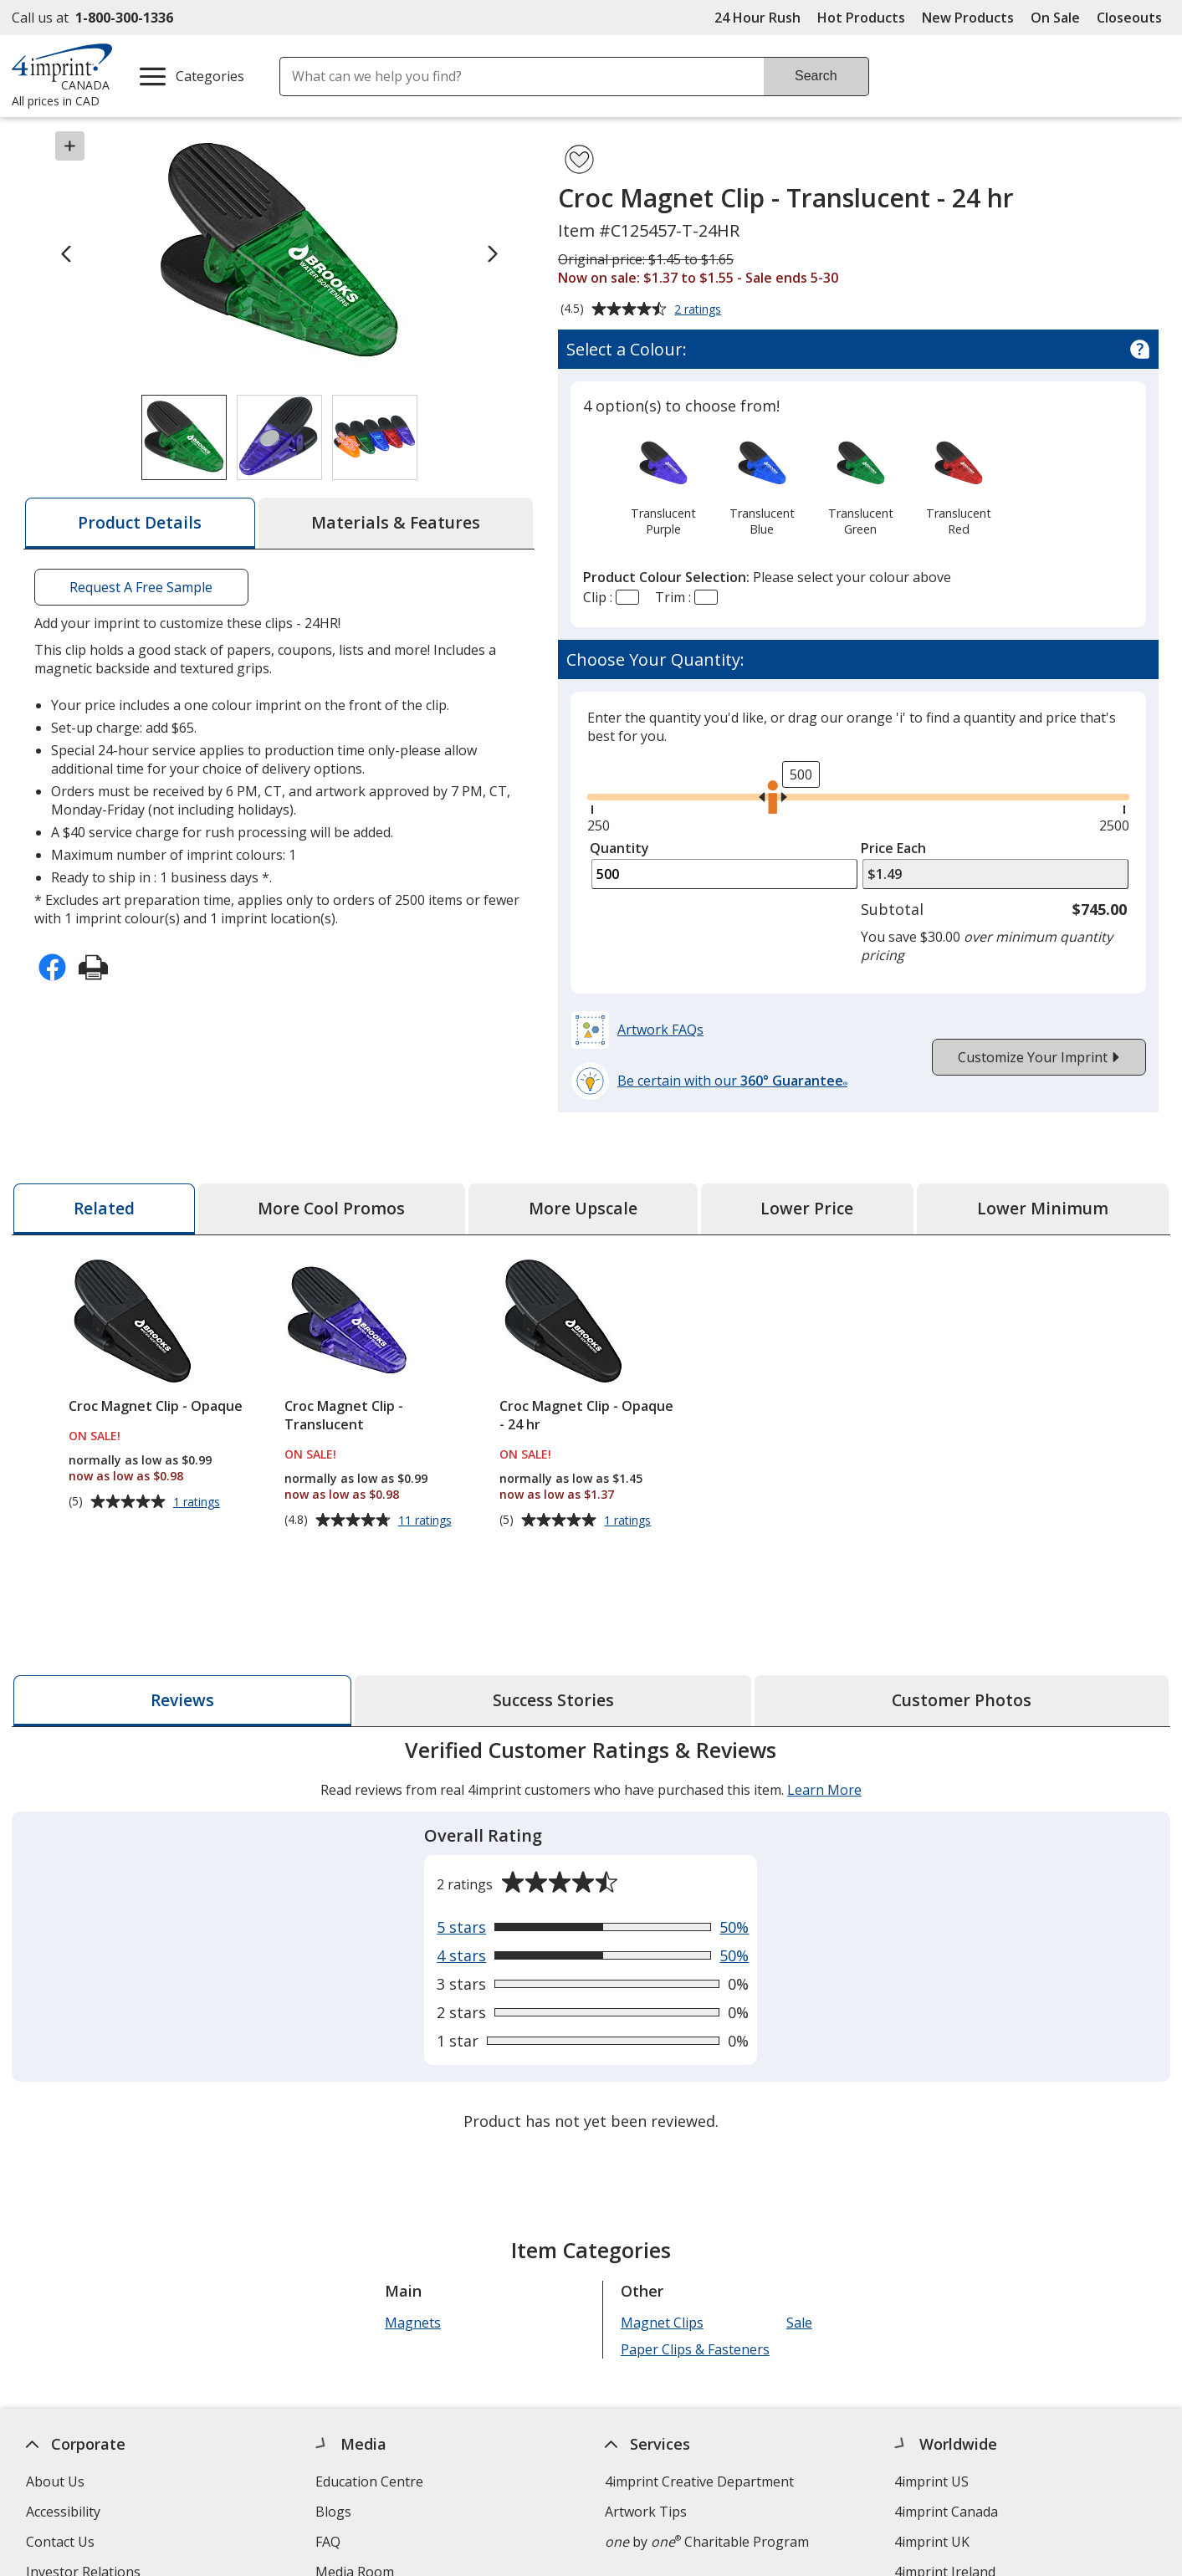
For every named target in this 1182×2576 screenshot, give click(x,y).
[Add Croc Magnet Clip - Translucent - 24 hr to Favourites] (579, 159)
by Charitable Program (707, 2542)
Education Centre (369, 2481)
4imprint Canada (947, 2511)
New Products (968, 17)
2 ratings (699, 310)
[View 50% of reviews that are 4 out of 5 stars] (592, 1955)
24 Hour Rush (757, 17)
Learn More (824, 1790)
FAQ (327, 2542)
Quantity (619, 848)
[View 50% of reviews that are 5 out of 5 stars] (592, 1927)
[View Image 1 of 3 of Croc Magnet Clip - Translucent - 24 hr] (184, 437)
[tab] (140, 523)
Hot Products (861, 17)
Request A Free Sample (140, 587)
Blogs (333, 2511)
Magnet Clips (662, 2322)
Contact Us (60, 2542)
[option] (664, 485)
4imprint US (932, 2481)
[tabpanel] (591, 1937)
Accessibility (63, 2511)
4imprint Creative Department (699, 2481)
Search (816, 76)
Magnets (413, 2322)
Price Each (893, 848)
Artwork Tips (646, 2511)
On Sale (1055, 17)
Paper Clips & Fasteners (695, 2349)
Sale (799, 2322)
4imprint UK (932, 2542)
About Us (55, 2481)
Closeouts (1129, 17)
